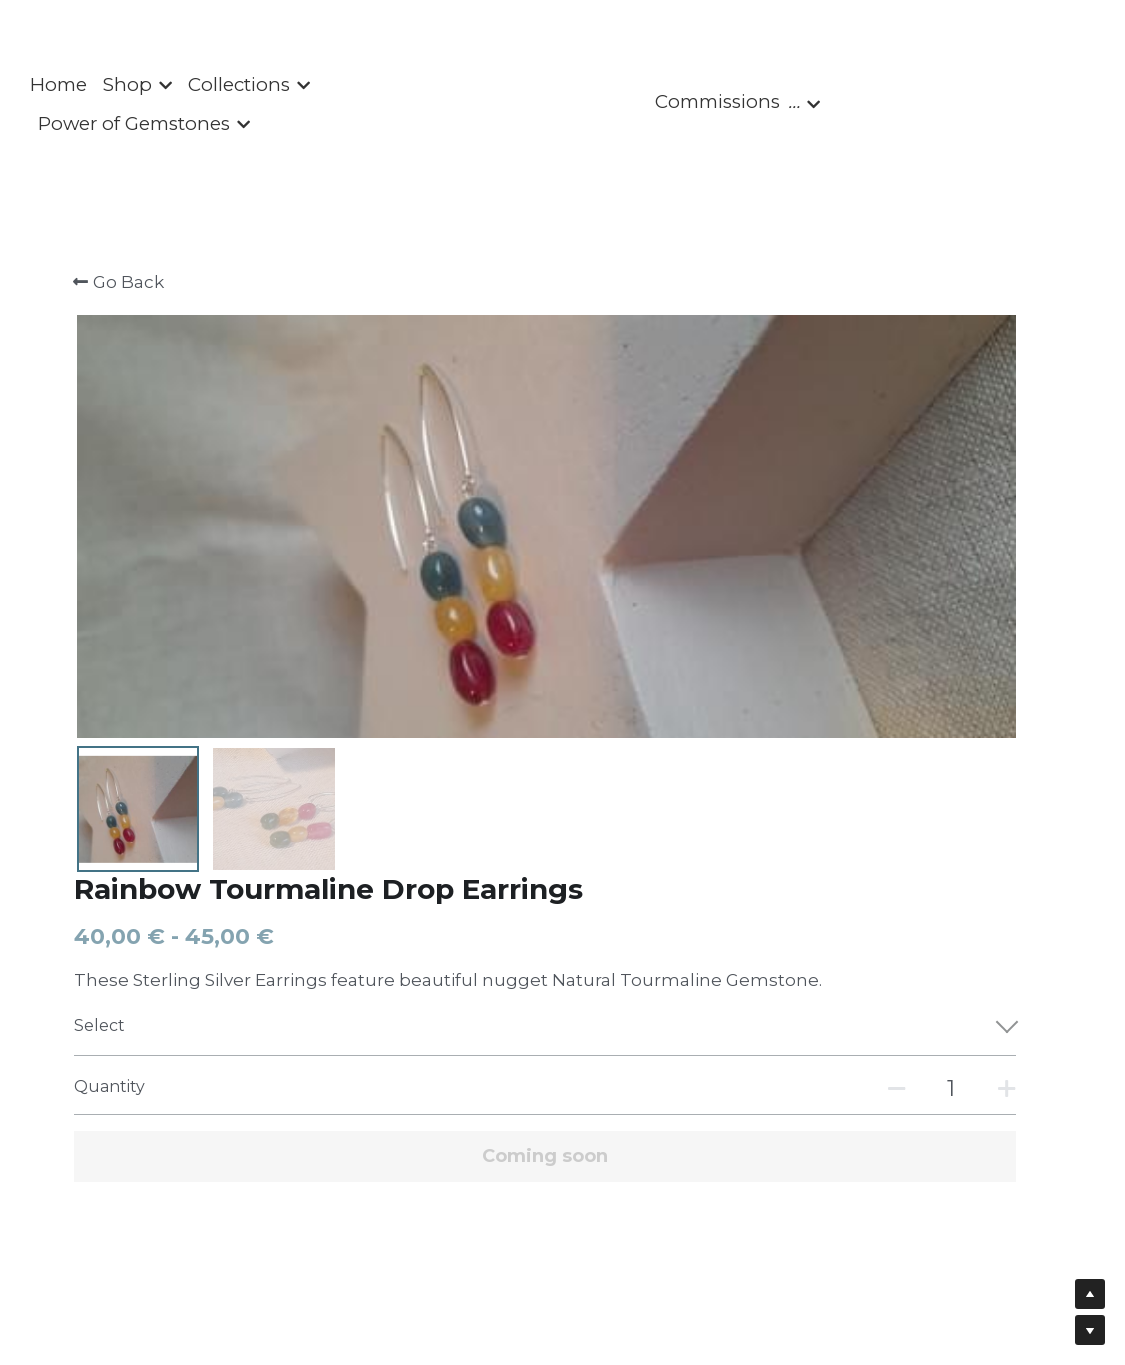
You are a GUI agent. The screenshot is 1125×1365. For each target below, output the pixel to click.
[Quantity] (860, 586)
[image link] (563, 103)
